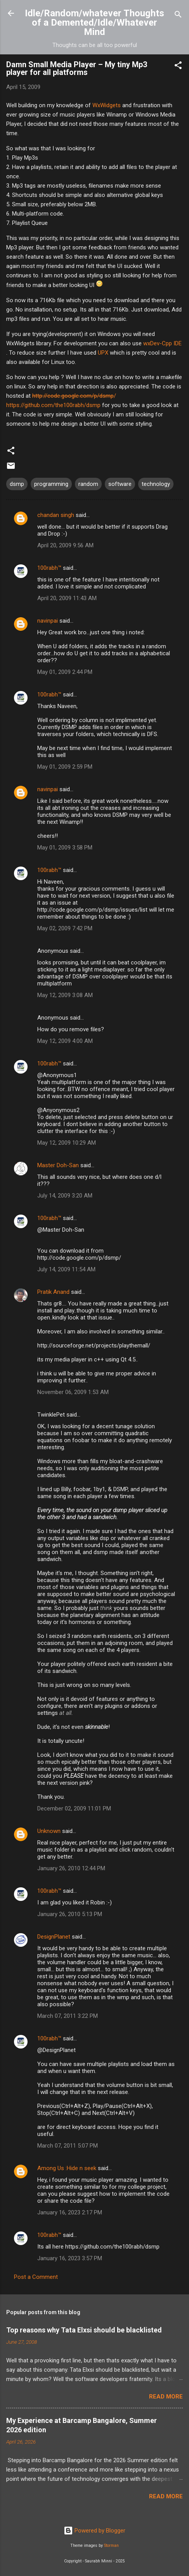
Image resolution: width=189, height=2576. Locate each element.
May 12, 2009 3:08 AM (65, 995)
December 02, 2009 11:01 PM (74, 1808)
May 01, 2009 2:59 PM (64, 766)
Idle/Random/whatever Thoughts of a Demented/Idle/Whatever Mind (94, 22)
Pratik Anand (53, 1291)
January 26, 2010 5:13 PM (69, 1914)
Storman (111, 2545)
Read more (166, 2396)
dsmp (17, 483)
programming (51, 483)
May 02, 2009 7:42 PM (64, 928)
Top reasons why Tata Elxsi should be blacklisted (84, 2330)
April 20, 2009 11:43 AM (67, 598)
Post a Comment (36, 2276)
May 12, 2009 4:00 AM (65, 1040)
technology (156, 483)
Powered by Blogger (94, 2530)
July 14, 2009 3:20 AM (64, 1195)
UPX (103, 352)
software (120, 483)
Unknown (49, 1831)
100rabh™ (49, 567)
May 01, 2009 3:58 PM (64, 847)
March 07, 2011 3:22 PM (67, 2015)
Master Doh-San (58, 1165)
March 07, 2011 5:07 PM (67, 2145)
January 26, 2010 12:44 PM (71, 1868)
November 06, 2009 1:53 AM (73, 1392)
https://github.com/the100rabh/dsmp (53, 405)
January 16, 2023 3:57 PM (69, 2258)
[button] (178, 67)
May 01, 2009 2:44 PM (64, 671)
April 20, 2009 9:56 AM (65, 545)
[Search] (178, 16)
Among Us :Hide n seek (66, 2168)
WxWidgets (106, 105)
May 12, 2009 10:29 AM (66, 1142)
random (88, 483)
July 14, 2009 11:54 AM (66, 1269)
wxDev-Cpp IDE (162, 343)
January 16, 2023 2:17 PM (69, 2212)
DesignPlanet (53, 1936)
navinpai (47, 620)
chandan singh (55, 515)
